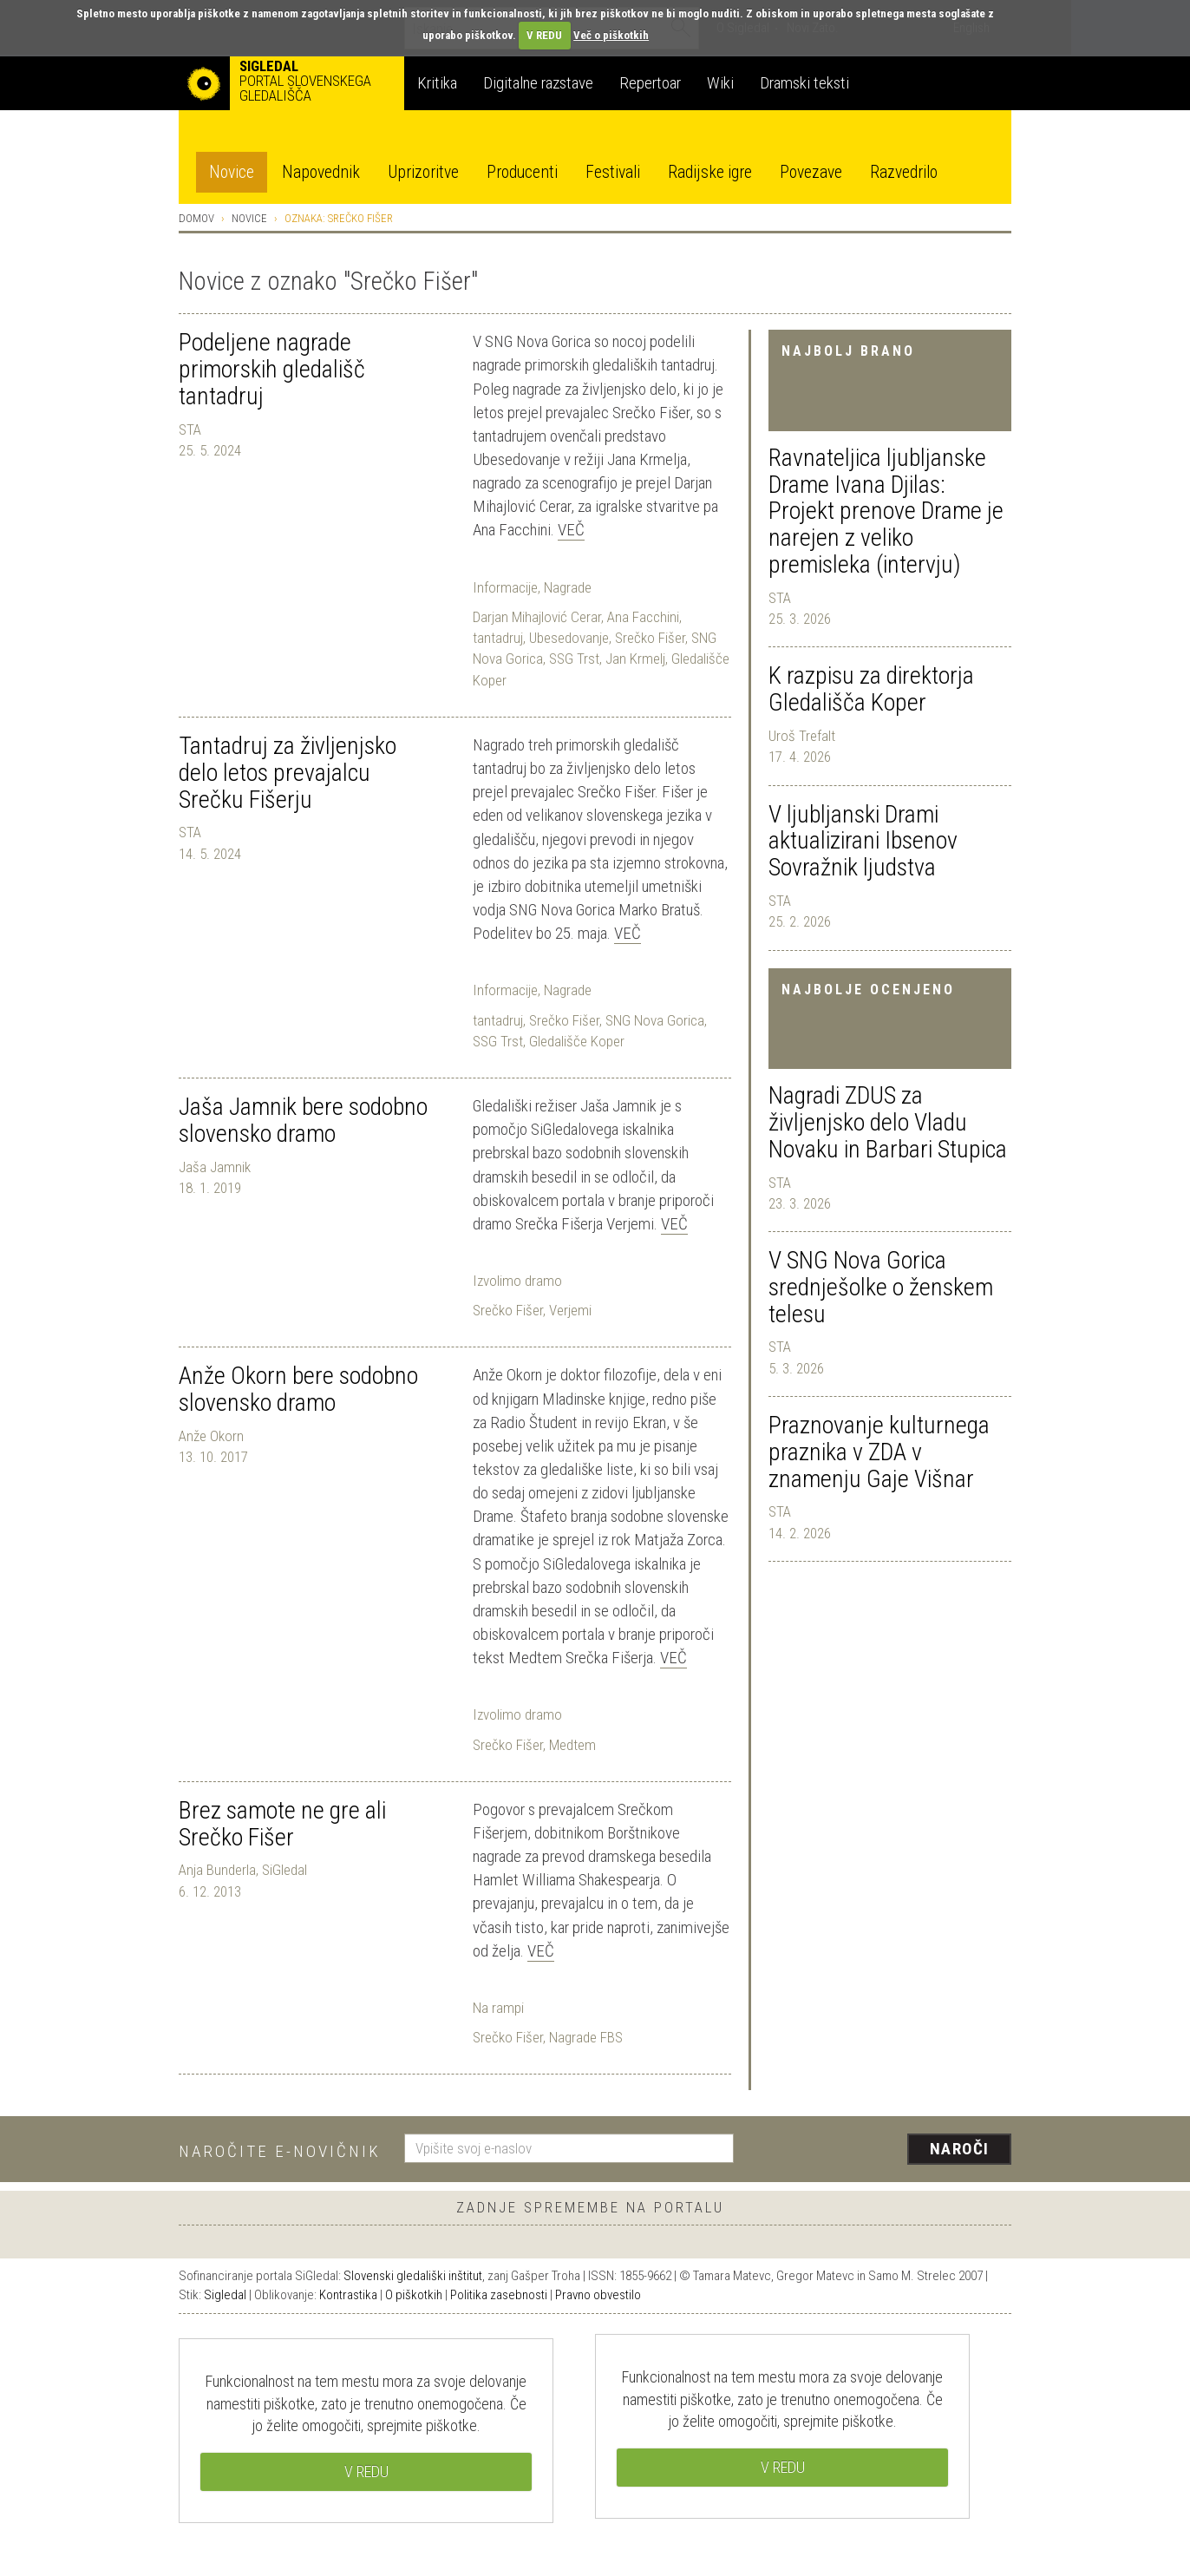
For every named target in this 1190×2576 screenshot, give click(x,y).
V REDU (544, 35)
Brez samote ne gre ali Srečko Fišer (282, 1824)
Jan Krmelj (635, 658)
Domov (196, 218)
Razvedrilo (904, 172)
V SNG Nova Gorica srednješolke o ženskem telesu (880, 1287)
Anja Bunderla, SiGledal (243, 1869)
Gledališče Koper (576, 1041)
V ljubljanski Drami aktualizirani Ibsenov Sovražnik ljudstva (863, 841)
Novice (231, 172)
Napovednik (321, 172)
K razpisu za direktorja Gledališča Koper (871, 689)
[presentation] (883, 2150)
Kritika (437, 83)
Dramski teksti (804, 83)
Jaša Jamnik (215, 1167)
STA (779, 597)
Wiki (720, 83)
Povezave (811, 172)
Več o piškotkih (611, 35)
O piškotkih (413, 2295)
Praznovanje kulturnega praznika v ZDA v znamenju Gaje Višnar (879, 1452)
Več (571, 530)
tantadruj (498, 637)
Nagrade (568, 587)
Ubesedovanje (569, 637)
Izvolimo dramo (517, 1280)
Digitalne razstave (538, 83)
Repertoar (650, 83)
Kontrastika (348, 2295)
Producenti (522, 172)
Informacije (505, 587)
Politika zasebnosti (498, 2295)
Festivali (612, 172)
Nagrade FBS (586, 2037)
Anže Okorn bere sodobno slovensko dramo (298, 1389)
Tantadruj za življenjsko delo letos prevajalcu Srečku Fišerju (287, 772)
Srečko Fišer (650, 637)
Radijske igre (710, 172)
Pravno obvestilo (598, 2295)
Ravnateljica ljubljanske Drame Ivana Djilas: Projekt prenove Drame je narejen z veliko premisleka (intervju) (886, 511)
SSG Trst (574, 658)
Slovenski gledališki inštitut (412, 2276)
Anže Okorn (211, 1436)
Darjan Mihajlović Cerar (537, 617)
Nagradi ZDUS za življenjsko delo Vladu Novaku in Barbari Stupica (887, 1122)
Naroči (960, 2149)
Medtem (572, 1744)
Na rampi (498, 2007)
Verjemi (570, 1310)
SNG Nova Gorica (654, 1020)
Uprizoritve (423, 172)
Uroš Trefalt (801, 735)
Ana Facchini (643, 617)
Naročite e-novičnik (280, 2151)
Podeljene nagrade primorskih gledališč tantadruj (272, 369)
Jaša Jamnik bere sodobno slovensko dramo (303, 1120)
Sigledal (225, 2295)
